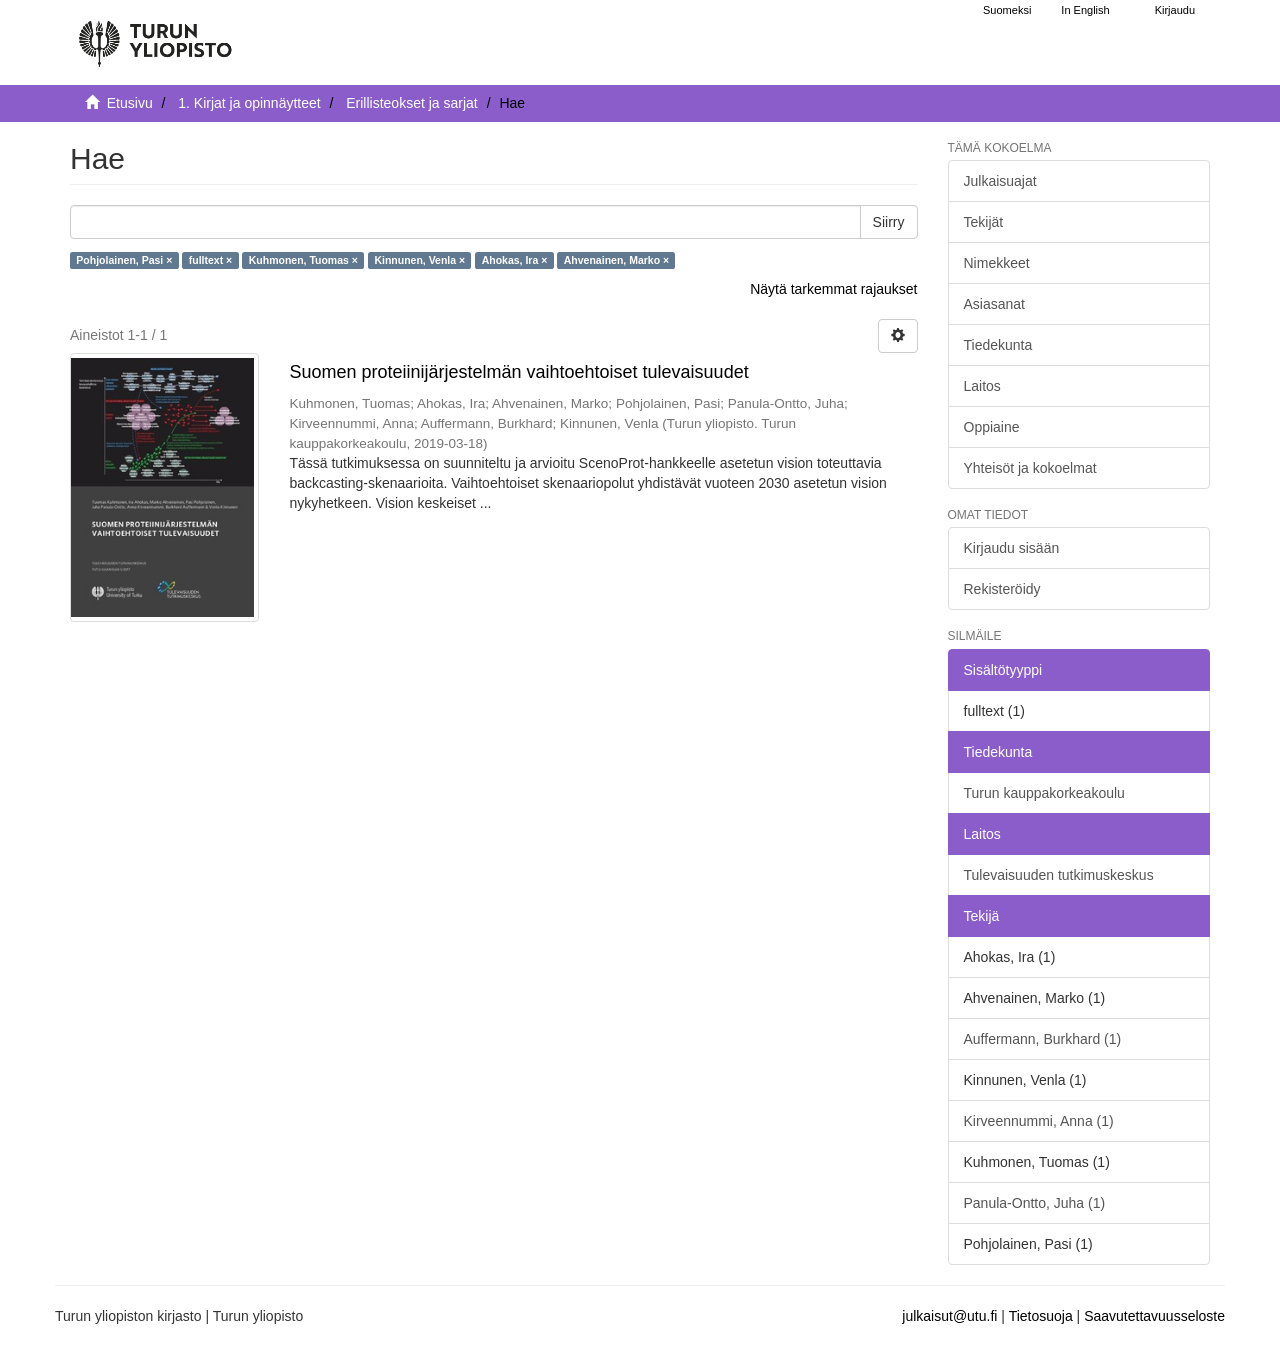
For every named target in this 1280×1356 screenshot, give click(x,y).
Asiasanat (994, 304)
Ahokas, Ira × (515, 260)
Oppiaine (992, 427)
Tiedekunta (998, 345)
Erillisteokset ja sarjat (412, 103)
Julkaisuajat (1000, 181)
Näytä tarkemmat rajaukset (833, 289)
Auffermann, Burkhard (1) (1043, 1039)
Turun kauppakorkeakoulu (1044, 793)
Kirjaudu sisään (1012, 548)
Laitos (982, 386)
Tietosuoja (1041, 1316)
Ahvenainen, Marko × (616, 260)
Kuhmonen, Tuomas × (303, 260)
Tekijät (984, 222)
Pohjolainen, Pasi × (124, 260)
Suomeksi (1007, 10)
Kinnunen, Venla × (419, 260)
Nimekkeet (997, 263)
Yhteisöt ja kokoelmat (1030, 468)
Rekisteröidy (1002, 589)
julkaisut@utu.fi (949, 1316)
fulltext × (210, 260)
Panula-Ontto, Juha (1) (1035, 1203)
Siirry (889, 222)
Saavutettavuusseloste (1154, 1316)
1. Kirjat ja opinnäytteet (249, 103)
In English (1085, 10)
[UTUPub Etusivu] (155, 35)
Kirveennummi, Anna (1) (1039, 1121)
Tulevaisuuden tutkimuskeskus (1059, 875)
